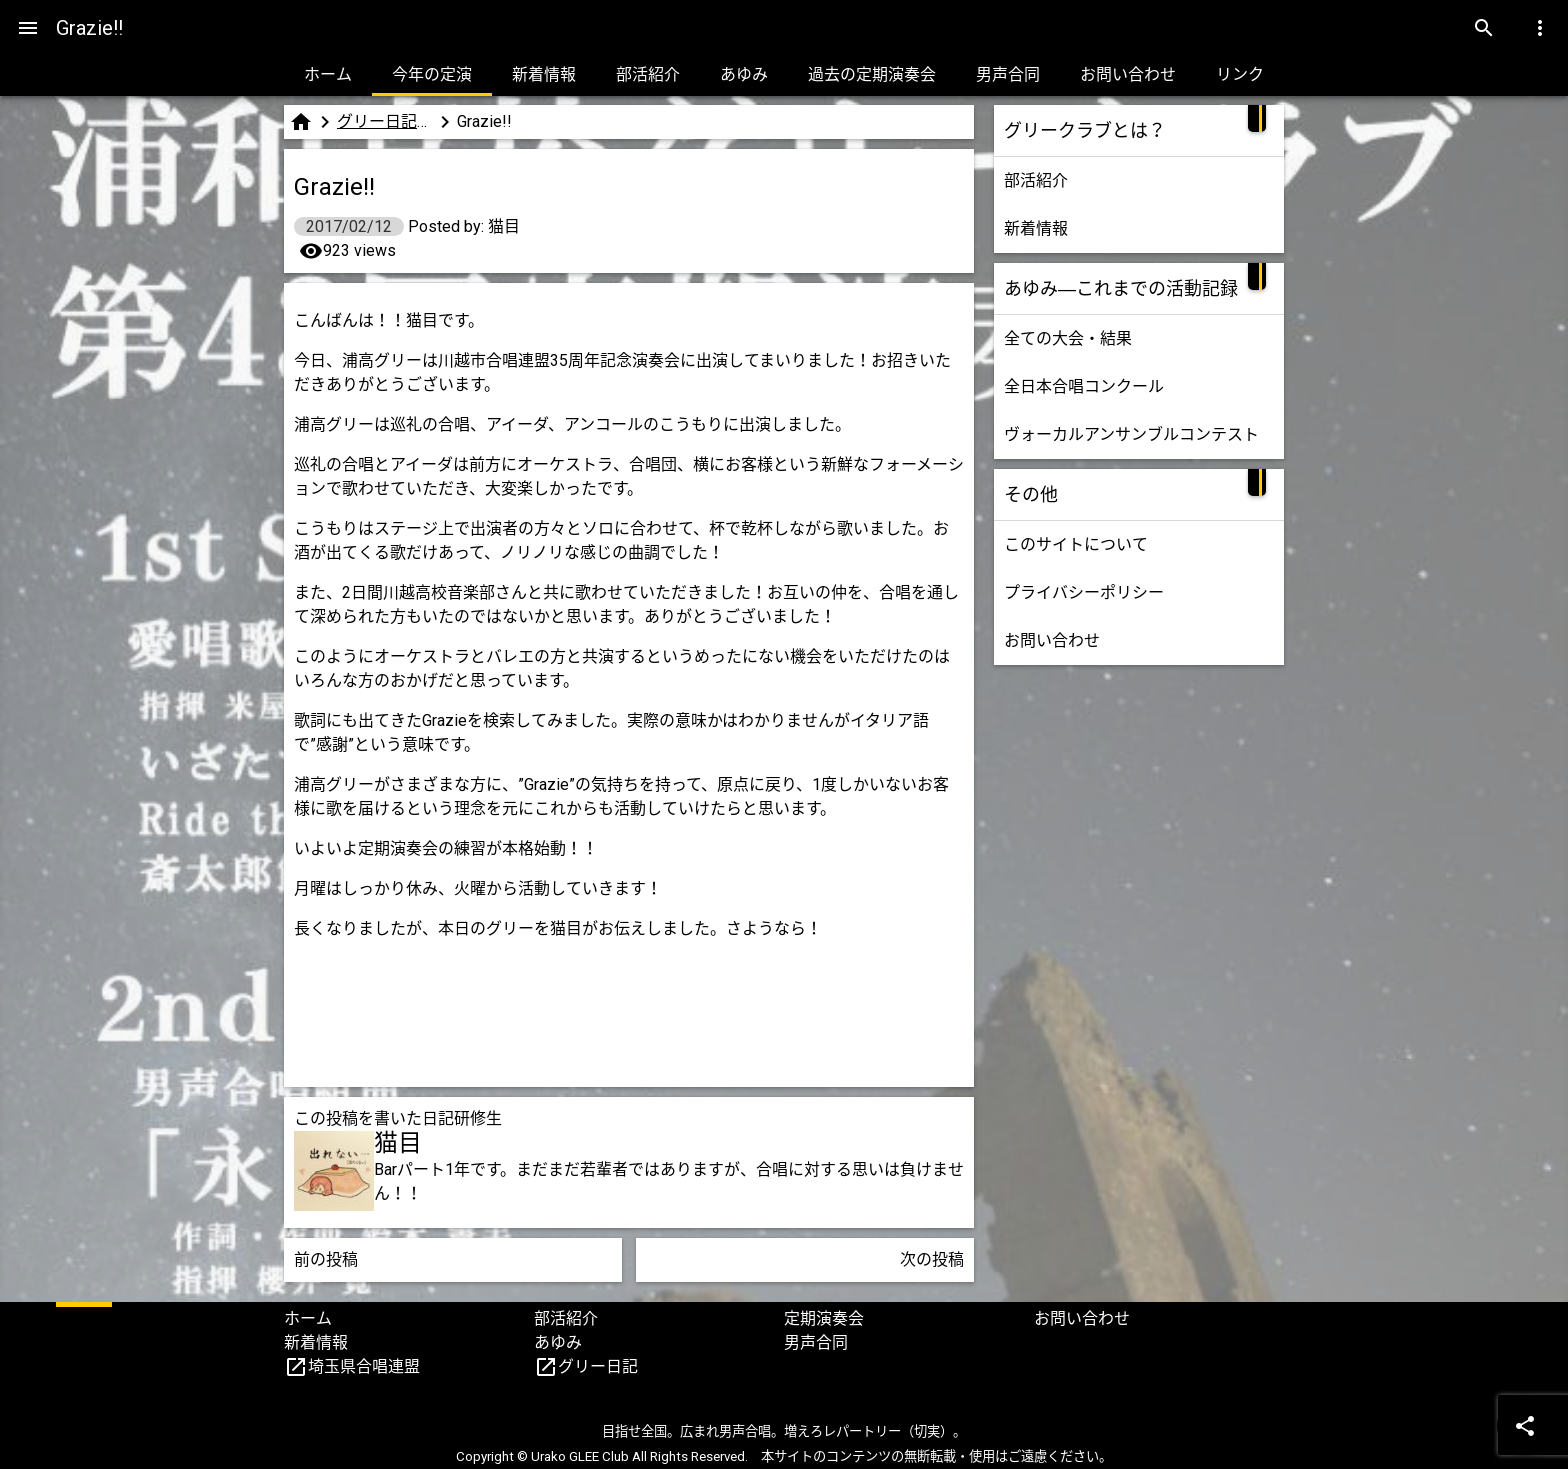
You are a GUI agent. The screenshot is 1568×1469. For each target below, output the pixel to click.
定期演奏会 (824, 1318)
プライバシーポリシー (1084, 592)
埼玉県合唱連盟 (364, 1366)
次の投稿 (932, 1259)
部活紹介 (648, 74)
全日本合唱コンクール (1084, 386)
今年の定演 (432, 74)
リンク (1240, 74)
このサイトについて (1076, 544)
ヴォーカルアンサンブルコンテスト (1131, 434)
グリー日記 (598, 1366)
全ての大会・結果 (1068, 338)
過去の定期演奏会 (872, 74)
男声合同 (1008, 74)
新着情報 (544, 74)
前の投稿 (326, 1259)
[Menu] (28, 28)
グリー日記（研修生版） (385, 121)
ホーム (328, 74)
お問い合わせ (1128, 74)
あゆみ (744, 74)
